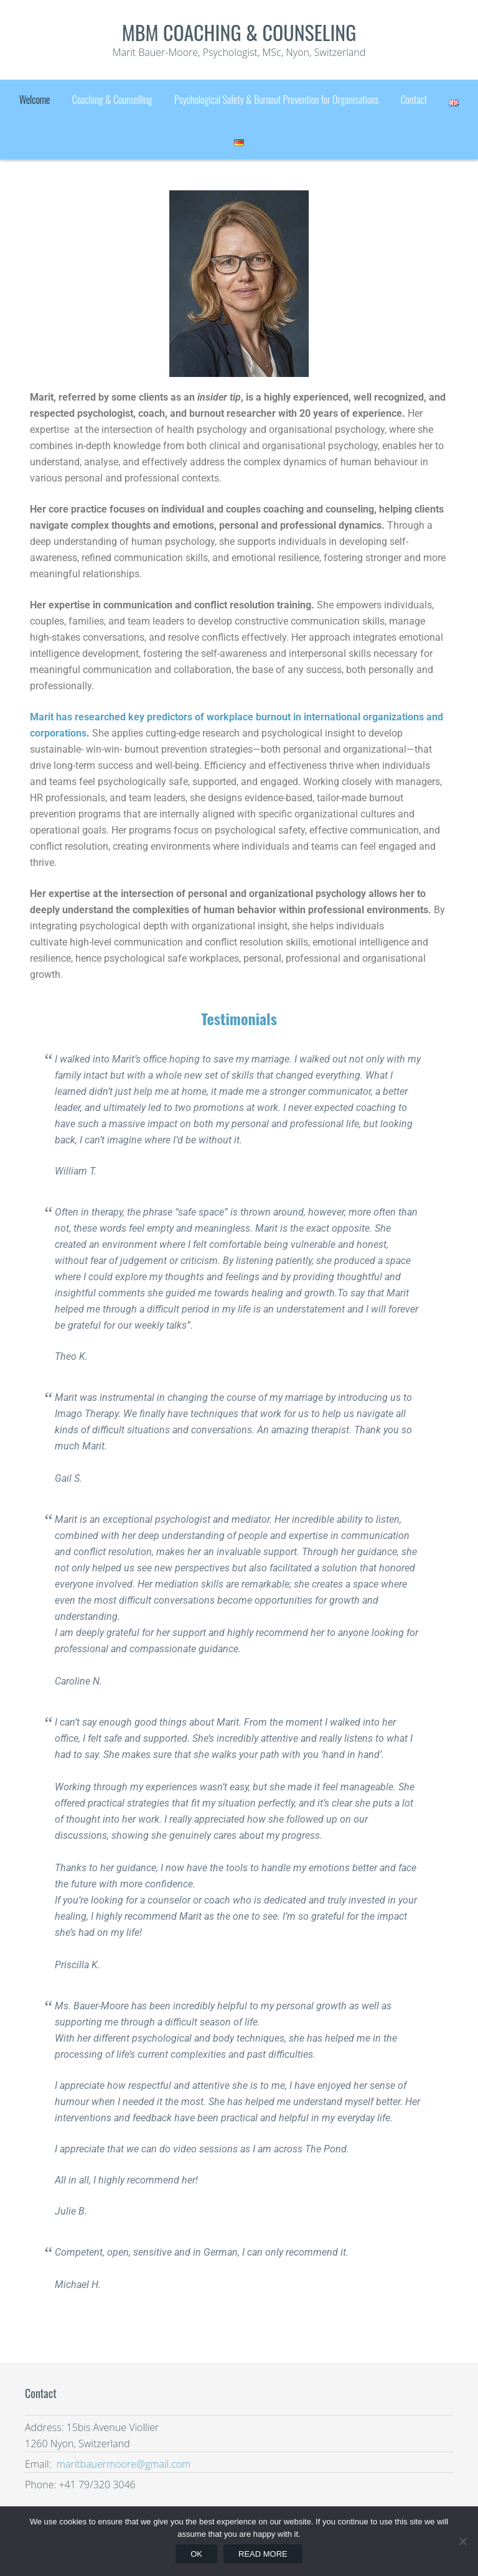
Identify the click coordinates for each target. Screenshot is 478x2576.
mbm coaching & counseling (239, 32)
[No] (462, 2541)
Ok (196, 2554)
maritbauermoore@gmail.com (122, 2464)
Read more (263, 2554)
